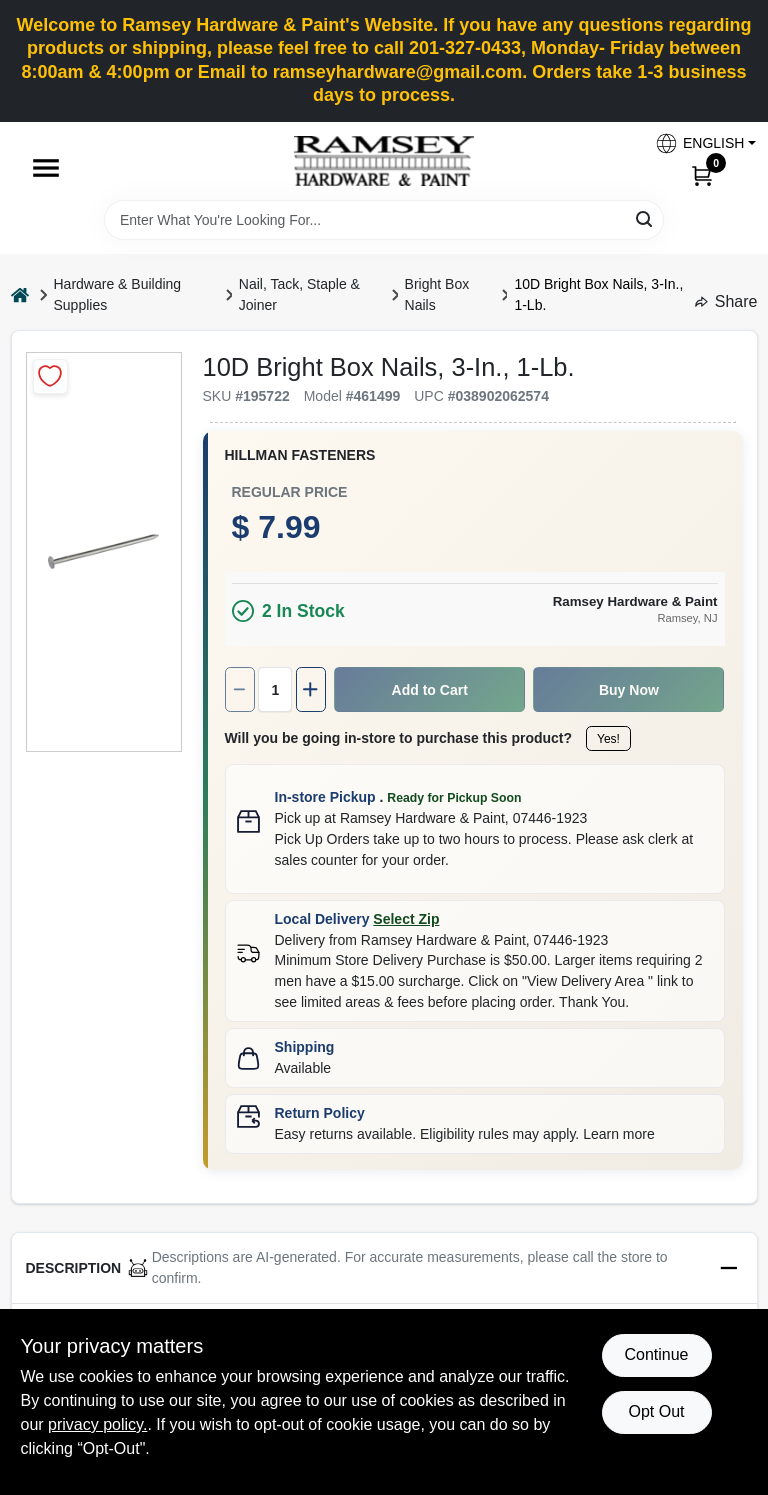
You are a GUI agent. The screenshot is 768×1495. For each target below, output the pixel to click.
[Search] (645, 218)
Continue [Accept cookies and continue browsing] (656, 1354)
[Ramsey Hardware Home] (384, 161)
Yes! (608, 739)
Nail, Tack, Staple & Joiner (299, 294)
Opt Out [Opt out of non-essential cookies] (656, 1411)
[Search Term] (384, 220)
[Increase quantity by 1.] (311, 689)
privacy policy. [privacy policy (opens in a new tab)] (97, 1424)
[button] (698, 143)
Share (726, 301)
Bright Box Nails (437, 294)
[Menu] (46, 168)
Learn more (619, 1134)
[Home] (20, 294)
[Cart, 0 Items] (702, 175)
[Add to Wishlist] (50, 376)
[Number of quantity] (275, 689)
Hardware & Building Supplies (118, 294)
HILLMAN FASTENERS (300, 455)
